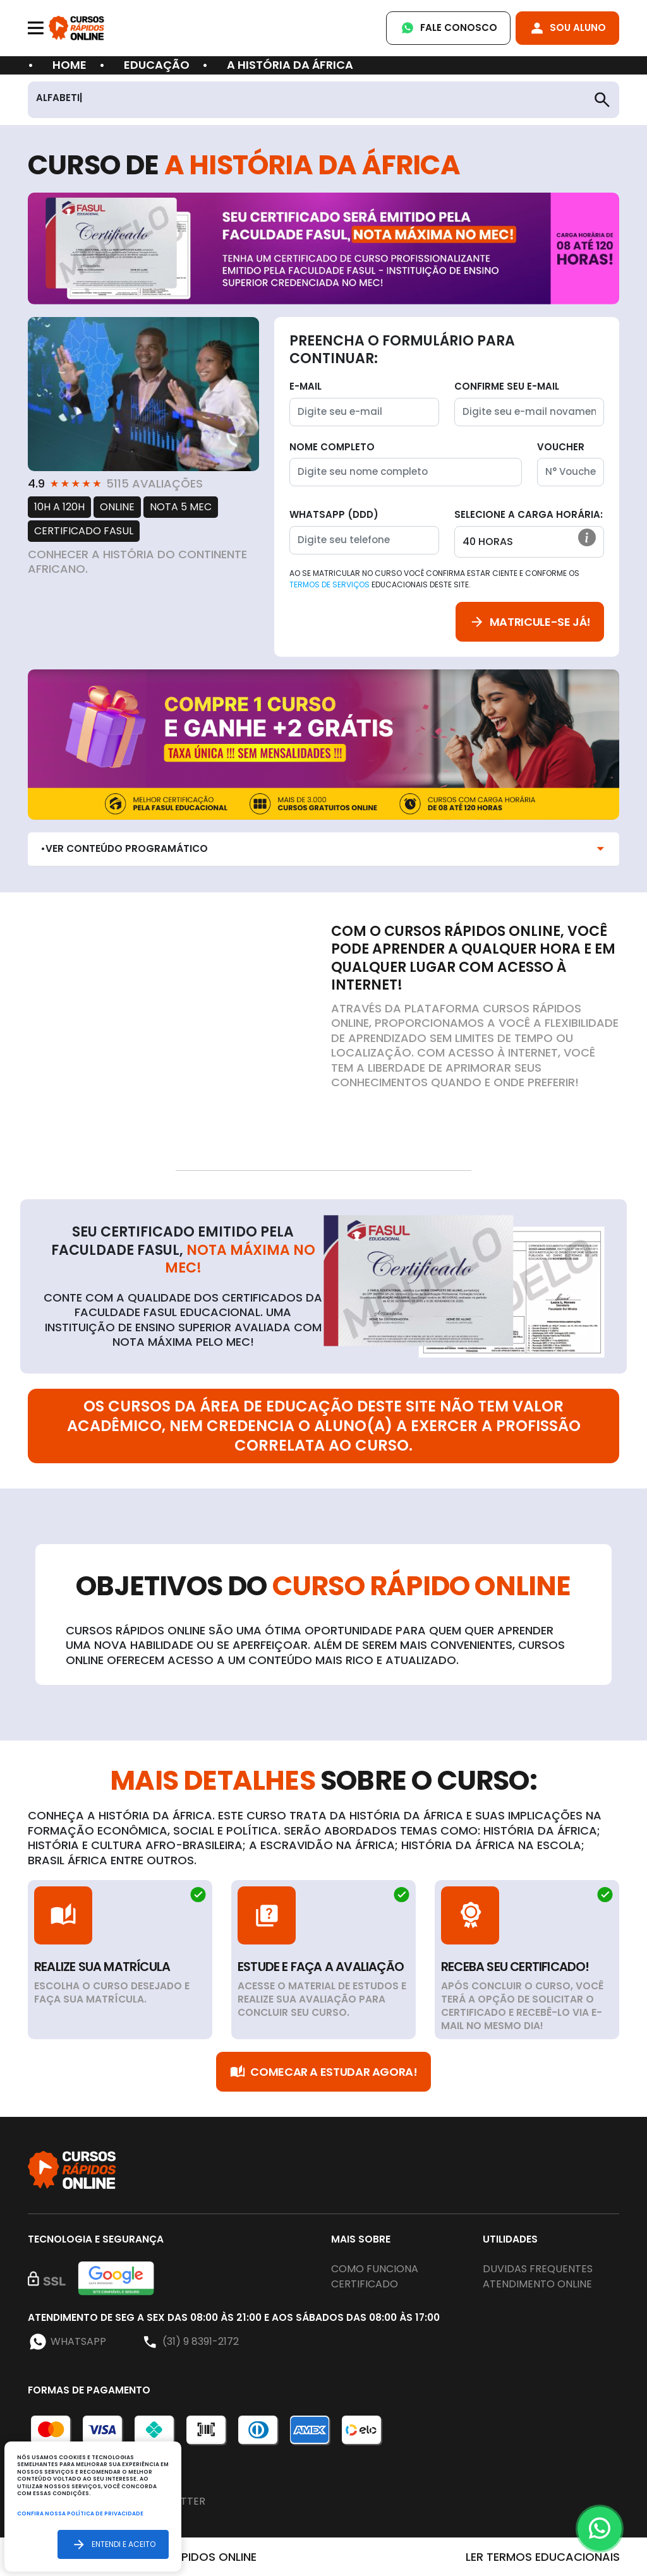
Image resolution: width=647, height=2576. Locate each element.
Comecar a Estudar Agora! (323, 2071)
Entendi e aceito (113, 2544)
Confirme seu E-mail (506, 386)
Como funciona (374, 2268)
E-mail (305, 386)
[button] (587, 537)
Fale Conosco (448, 28)
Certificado (364, 2284)
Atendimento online (537, 2284)
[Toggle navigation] (36, 28)
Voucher (560, 446)
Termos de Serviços (329, 584)
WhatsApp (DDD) (333, 514)
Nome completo (332, 446)
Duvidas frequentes (538, 2268)
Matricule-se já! (530, 621)
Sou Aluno (567, 28)
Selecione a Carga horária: (528, 514)
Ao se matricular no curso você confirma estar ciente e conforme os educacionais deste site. (434, 579)
